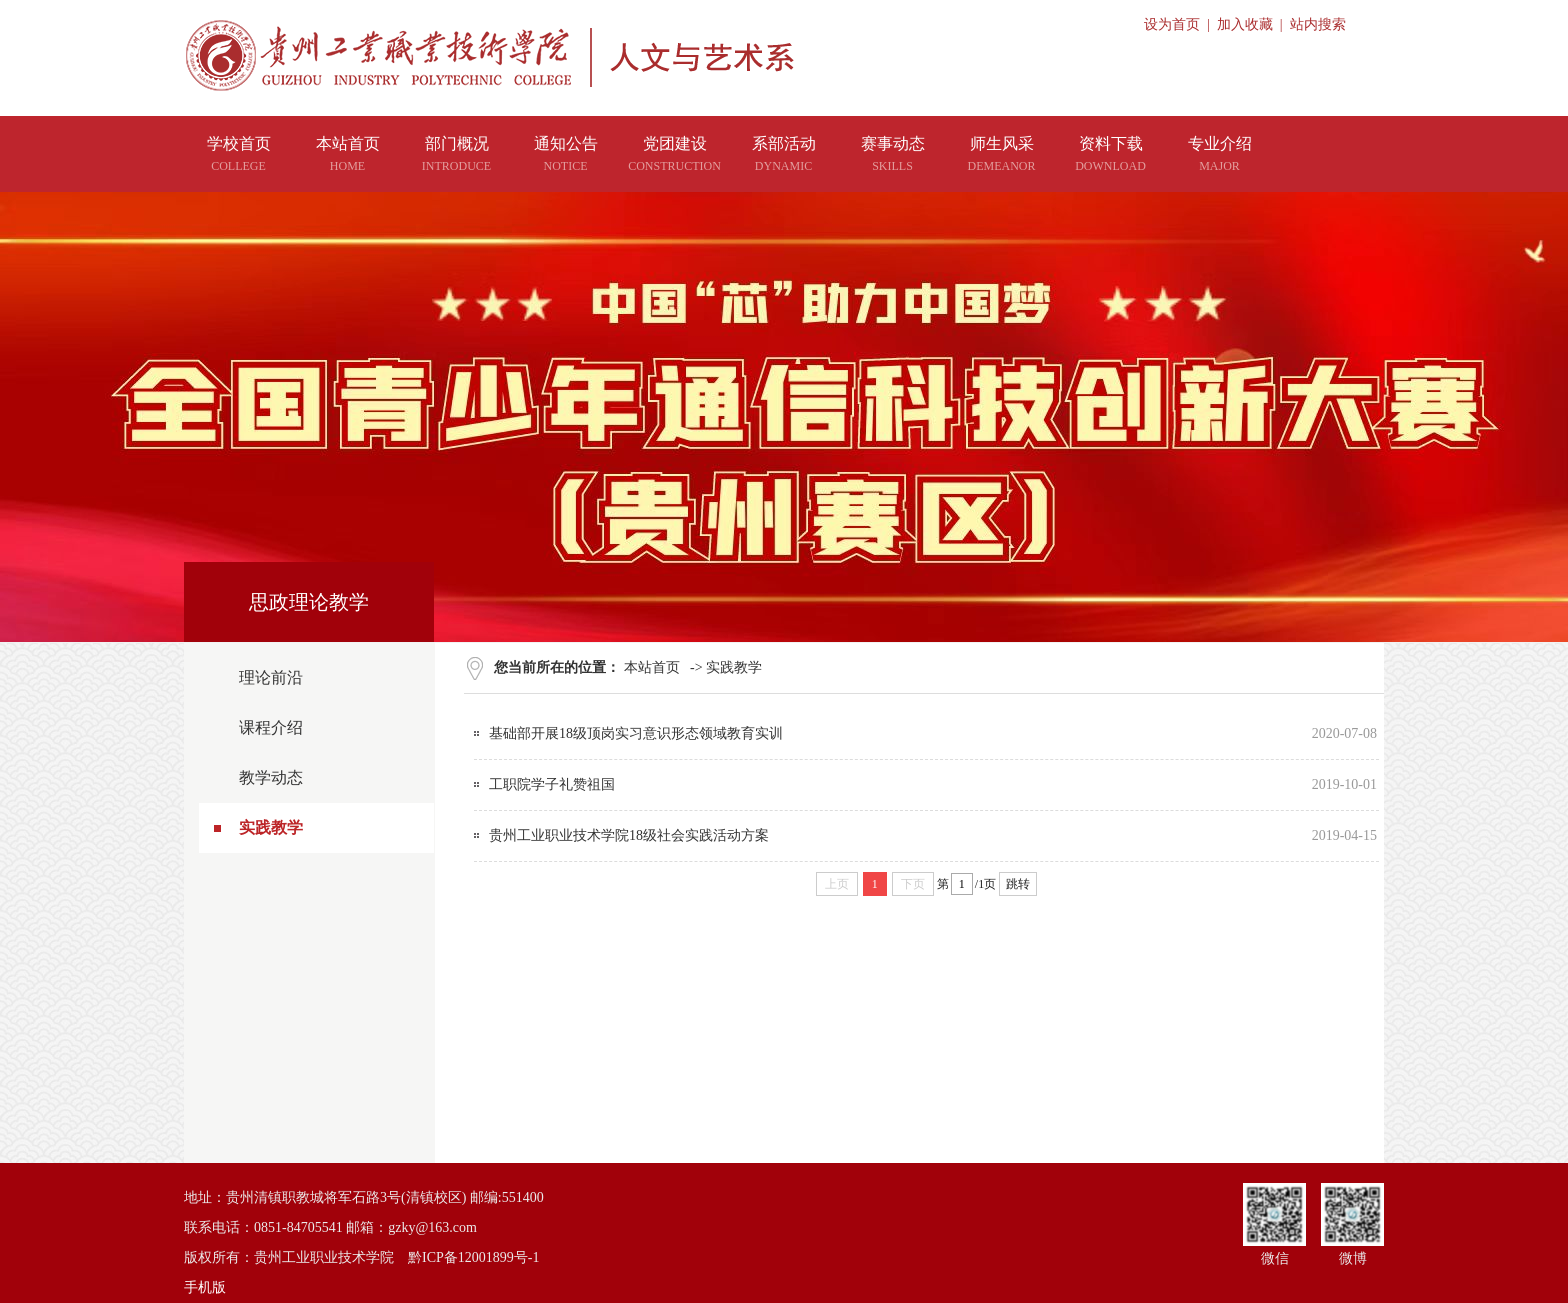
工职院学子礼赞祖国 (552, 784)
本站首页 (652, 667)
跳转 (1018, 884)
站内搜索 (1318, 24)
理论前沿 (271, 677)
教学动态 (271, 777)
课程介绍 (271, 727)
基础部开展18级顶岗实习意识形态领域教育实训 (636, 733)
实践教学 (271, 827)
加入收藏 (1245, 24)
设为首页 (1172, 24)
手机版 (205, 1287)
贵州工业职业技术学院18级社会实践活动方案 (629, 835)
